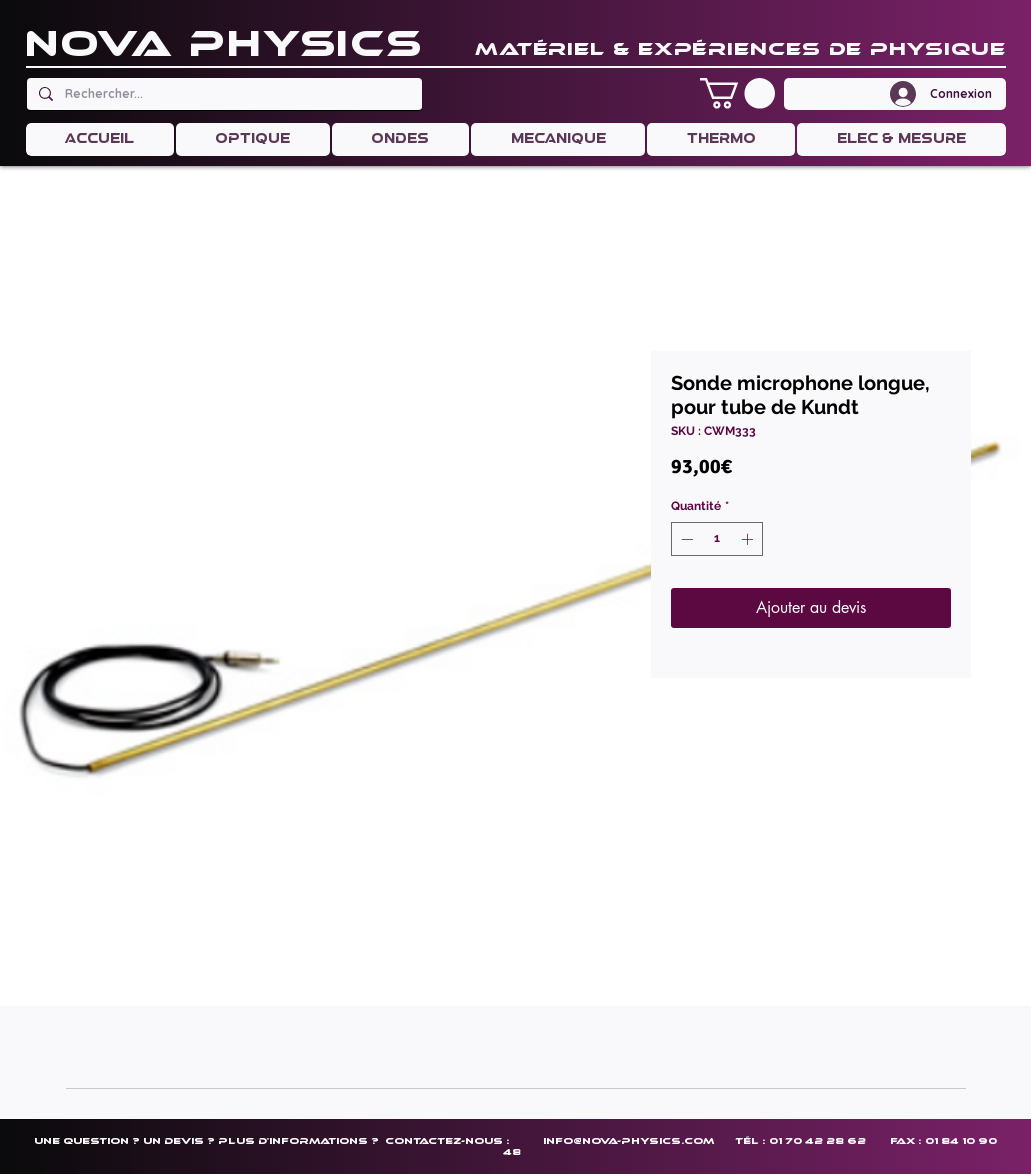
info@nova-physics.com (628, 1140)
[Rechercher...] (222, 94)
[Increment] (749, 539)
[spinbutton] (717, 539)
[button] (737, 93)
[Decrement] (685, 539)
